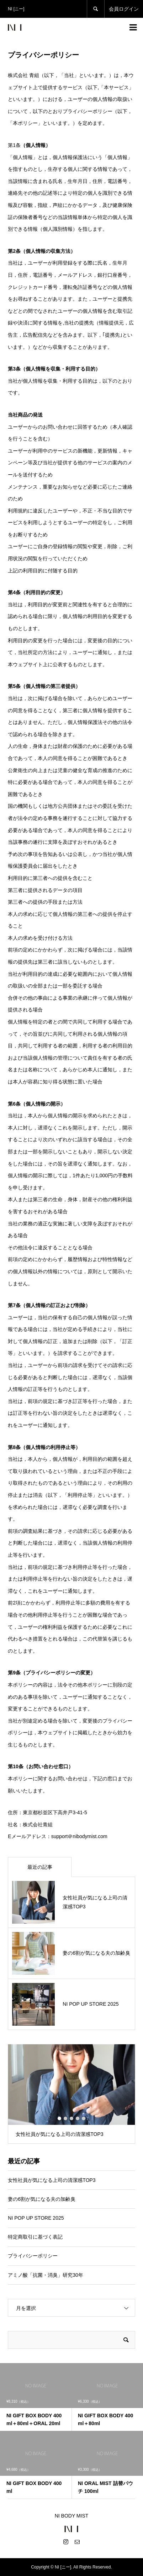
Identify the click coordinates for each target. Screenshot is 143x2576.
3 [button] (71, 2118)
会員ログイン (124, 9)
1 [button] (59, 2118)
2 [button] (65, 2118)
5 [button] (83, 2118)
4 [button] (77, 2118)
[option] (71, 2094)
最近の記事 (39, 1867)
